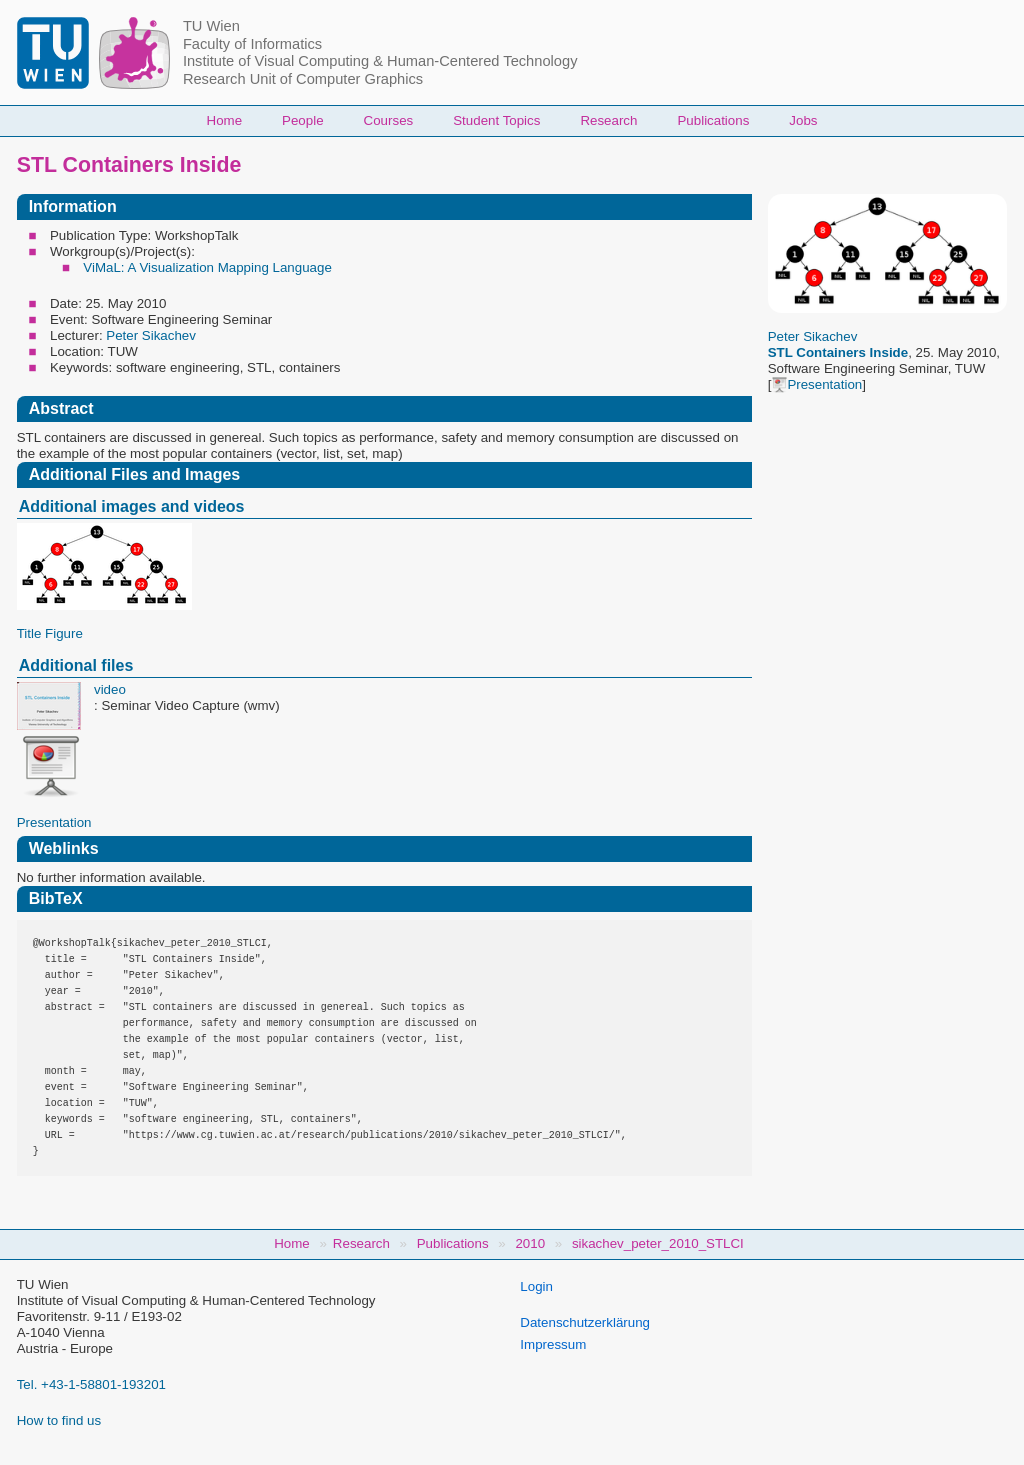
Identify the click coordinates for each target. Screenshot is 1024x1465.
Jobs (803, 120)
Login (536, 1286)
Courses (389, 120)
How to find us (59, 1420)
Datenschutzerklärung (585, 1322)
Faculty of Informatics (252, 44)
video (110, 689)
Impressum (553, 1344)
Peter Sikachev (813, 336)
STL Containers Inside (838, 352)
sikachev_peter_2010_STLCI (658, 1243)
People (303, 120)
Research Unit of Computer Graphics (303, 79)
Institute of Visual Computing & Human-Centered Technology (380, 61)
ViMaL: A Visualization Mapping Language (207, 267)
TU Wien (211, 26)
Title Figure (50, 633)
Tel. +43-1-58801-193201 (91, 1384)
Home (225, 120)
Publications (713, 120)
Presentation (816, 384)
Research (608, 120)
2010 (530, 1243)
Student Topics (496, 120)
